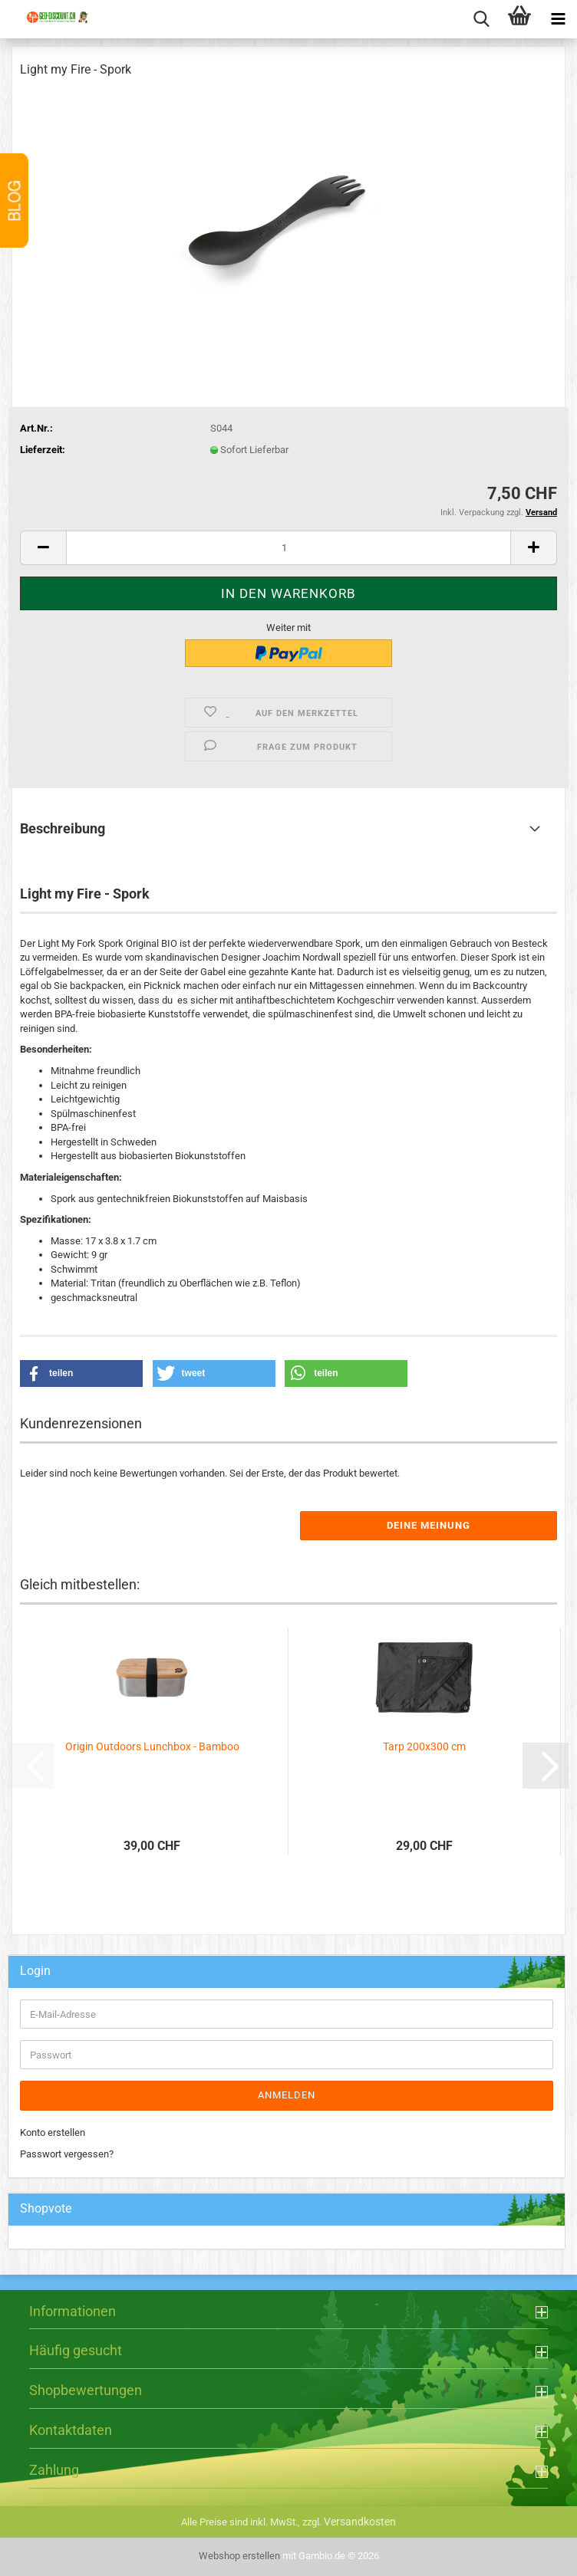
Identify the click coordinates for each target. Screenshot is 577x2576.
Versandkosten (360, 2521)
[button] (43, 548)
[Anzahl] (288, 548)
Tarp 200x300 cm (424, 1746)
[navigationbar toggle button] (558, 19)
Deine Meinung (428, 1525)
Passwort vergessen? (67, 2154)
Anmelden (286, 2095)
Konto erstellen (52, 2132)
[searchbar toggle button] (481, 19)
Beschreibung (62, 828)
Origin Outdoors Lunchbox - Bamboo (152, 1746)
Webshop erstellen (239, 2555)
